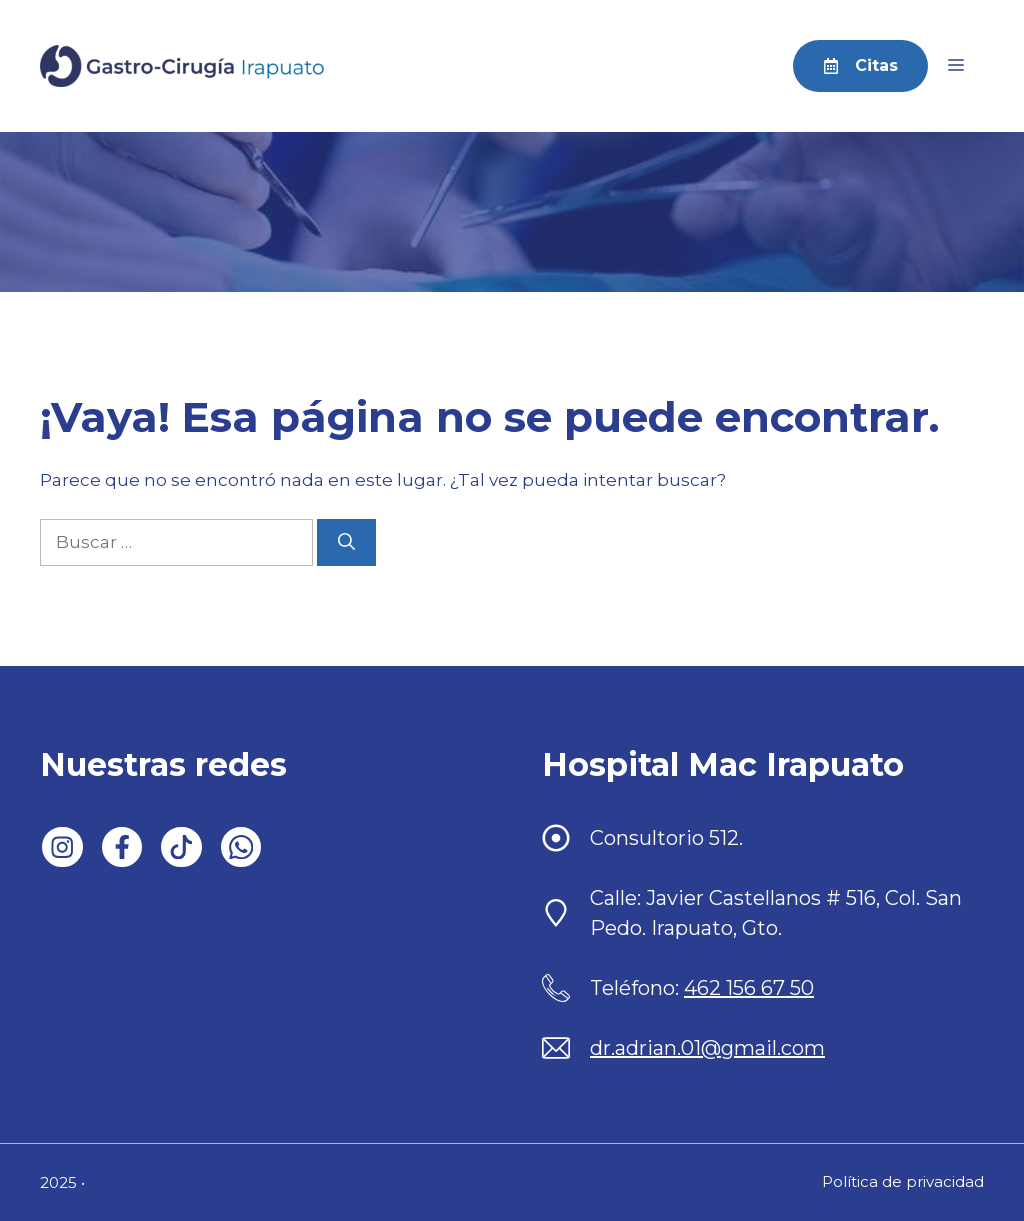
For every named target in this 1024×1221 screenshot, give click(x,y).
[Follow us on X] (181, 847)
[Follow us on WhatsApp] (241, 847)
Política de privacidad (903, 1181)
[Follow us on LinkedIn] (62, 847)
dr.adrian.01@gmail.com (707, 1048)
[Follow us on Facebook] (122, 847)
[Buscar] (346, 543)
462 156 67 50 (749, 988)
